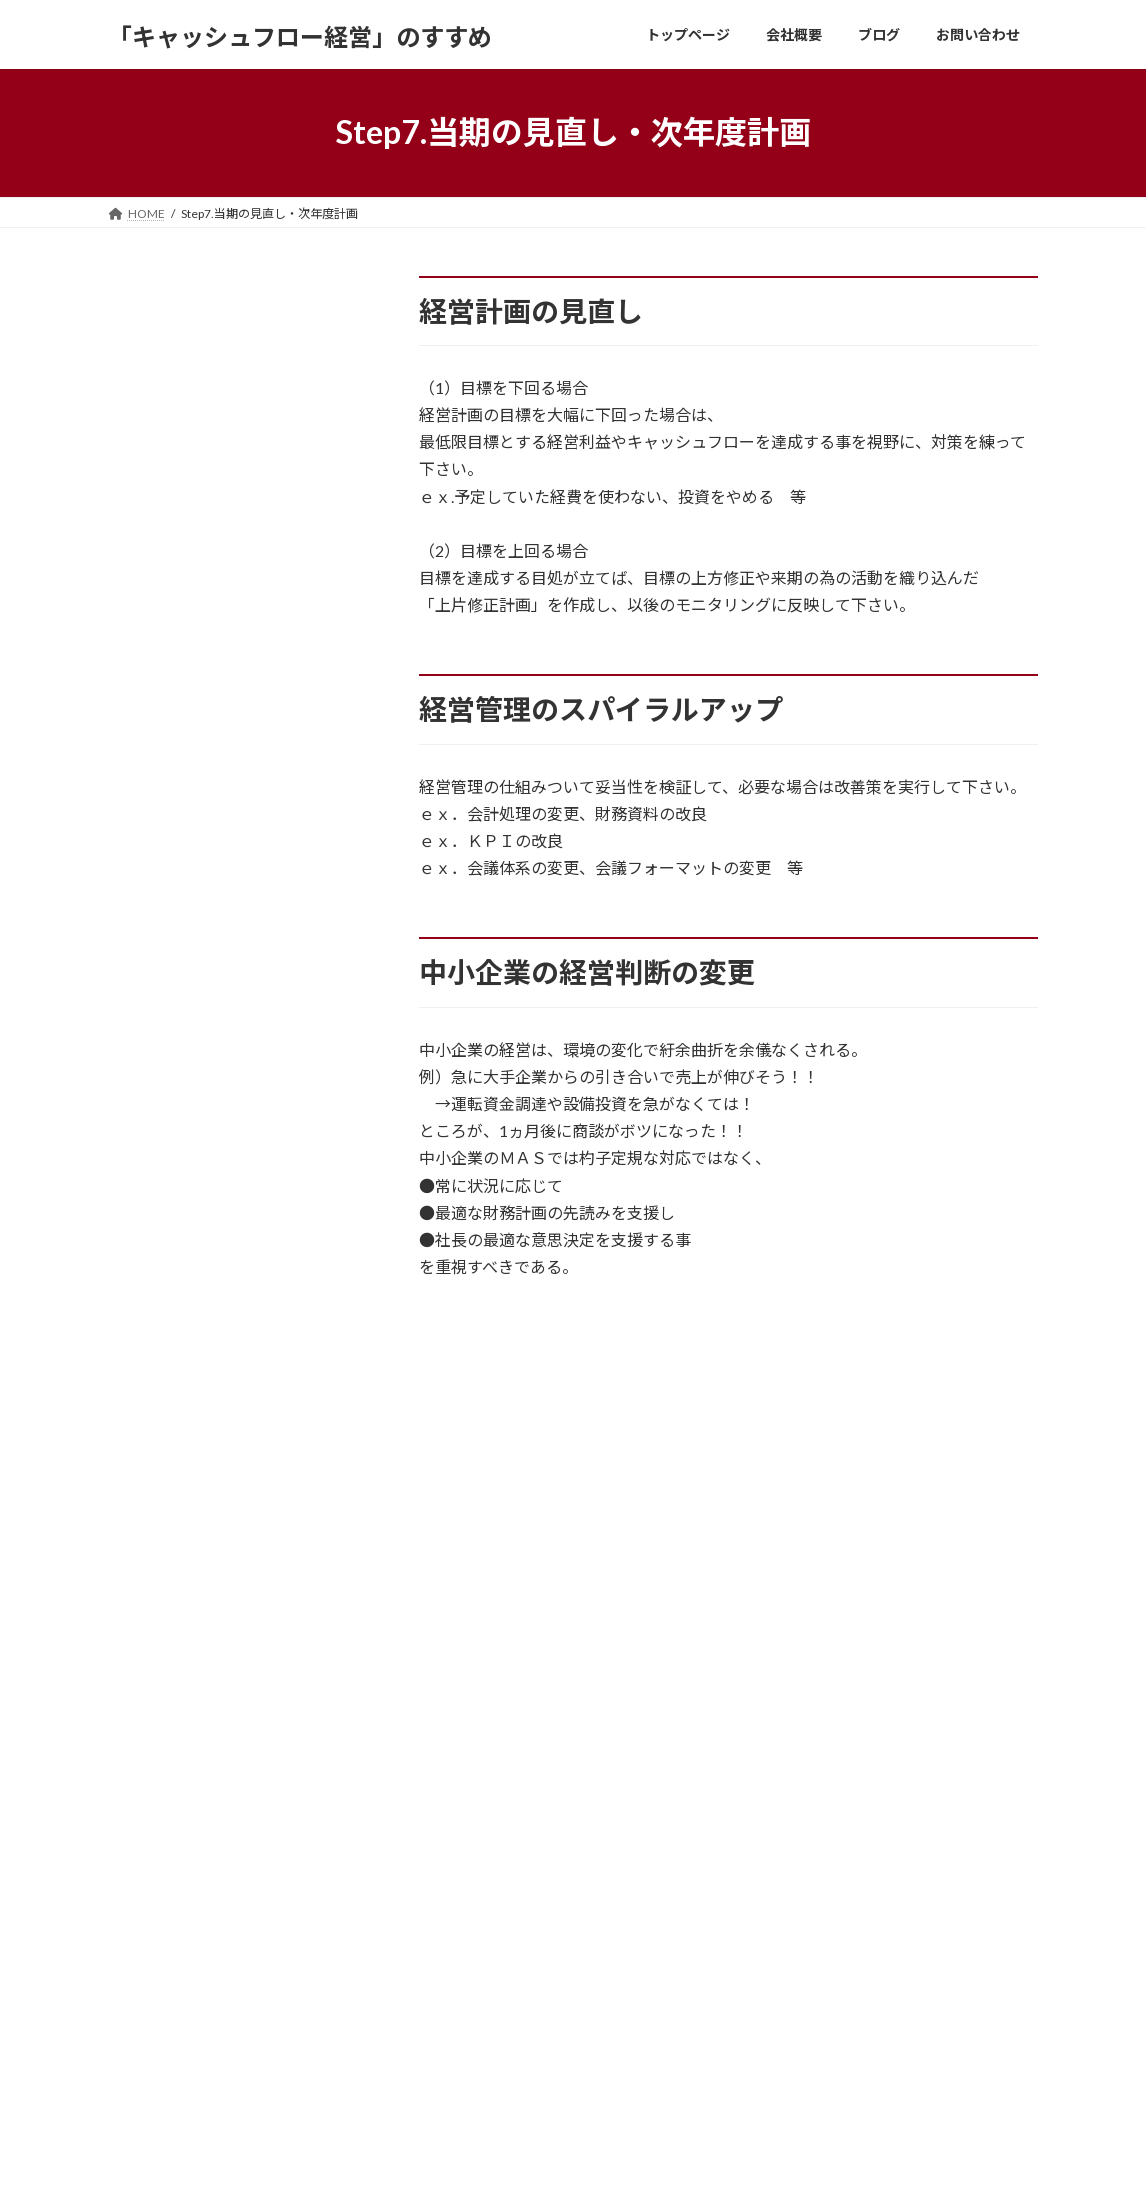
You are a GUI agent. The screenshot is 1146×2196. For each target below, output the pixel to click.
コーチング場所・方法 (188, 1518)
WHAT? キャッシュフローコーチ (225, 763)
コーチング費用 (164, 1463)
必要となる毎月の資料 (188, 1573)
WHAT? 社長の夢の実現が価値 (217, 653)
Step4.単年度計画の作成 (201, 1140)
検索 (325, 294)
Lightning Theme (575, 2161)
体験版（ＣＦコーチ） (188, 496)
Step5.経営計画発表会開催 (209, 1195)
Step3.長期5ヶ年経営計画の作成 (229, 1085)
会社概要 (464, 1905)
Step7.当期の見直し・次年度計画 (233, 1305)
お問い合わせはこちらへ (573, 1680)
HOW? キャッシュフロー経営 (212, 708)
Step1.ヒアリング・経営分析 (217, 975)
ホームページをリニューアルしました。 (874, 1948)
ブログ (458, 1940)
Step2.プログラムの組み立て (217, 1030)
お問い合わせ (163, 1754)
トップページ (476, 1871)
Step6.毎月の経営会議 (193, 1250)
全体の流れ (148, 920)
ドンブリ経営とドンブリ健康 (844, 1878)
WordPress (486, 2161)
